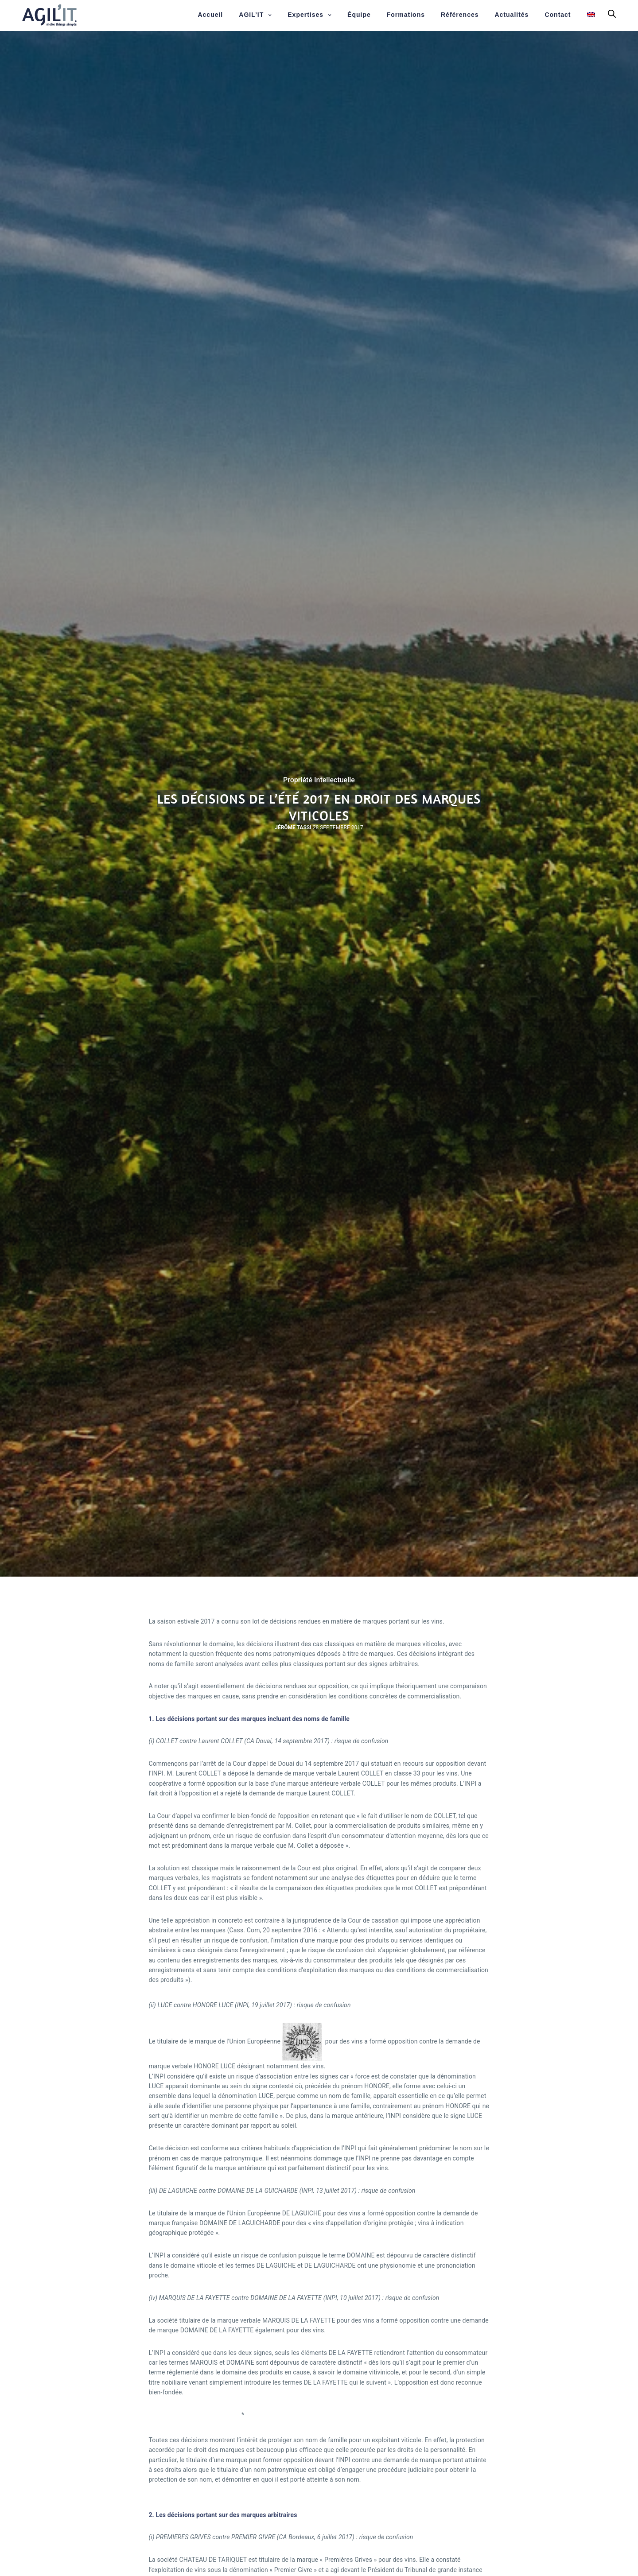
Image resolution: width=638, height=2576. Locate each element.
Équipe (359, 14)
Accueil (210, 14)
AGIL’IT (251, 14)
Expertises (305, 14)
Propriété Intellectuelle (319, 780)
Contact (558, 14)
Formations (406, 14)
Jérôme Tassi (293, 827)
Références (460, 14)
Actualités (512, 14)
